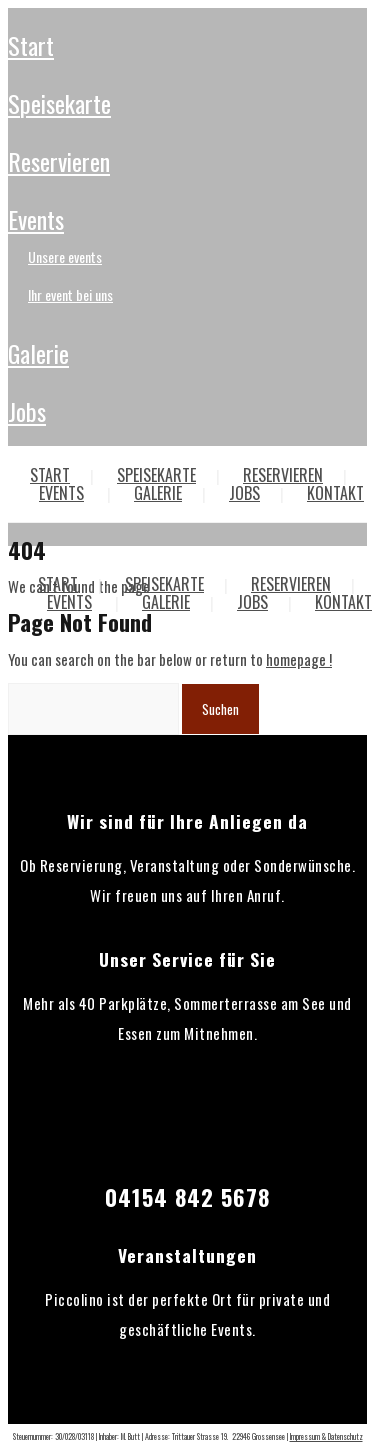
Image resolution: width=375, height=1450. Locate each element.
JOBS (27, 411)
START (31, 45)
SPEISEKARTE (59, 103)
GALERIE (38, 353)
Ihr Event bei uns (70, 294)
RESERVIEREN (59, 161)
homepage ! (299, 659)
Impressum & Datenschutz (326, 1436)
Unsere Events (65, 256)
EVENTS (36, 219)
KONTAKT (343, 602)
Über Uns (51, 506)
